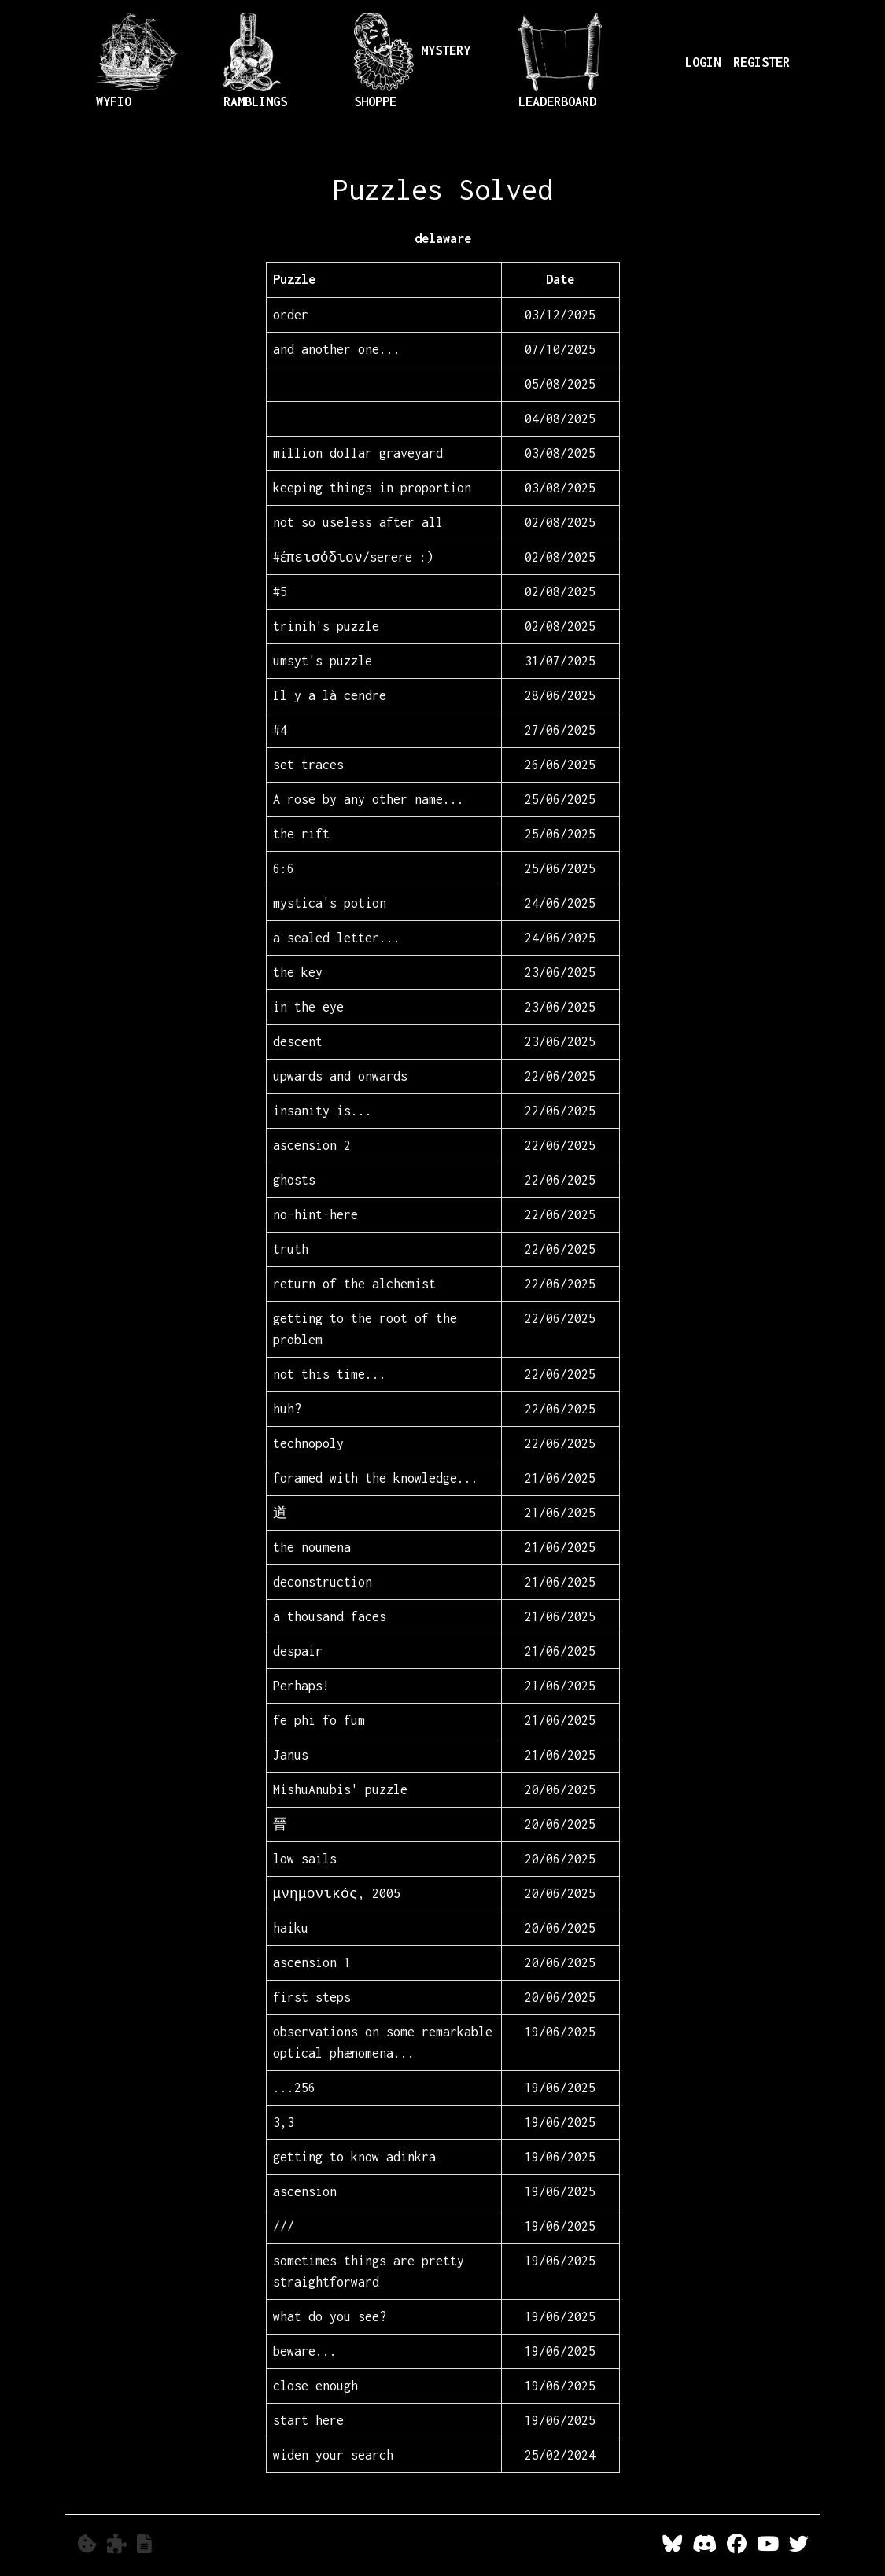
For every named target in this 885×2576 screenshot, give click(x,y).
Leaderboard (559, 61)
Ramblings (255, 61)
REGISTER (761, 62)
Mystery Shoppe (412, 61)
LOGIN (703, 62)
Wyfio (137, 61)
